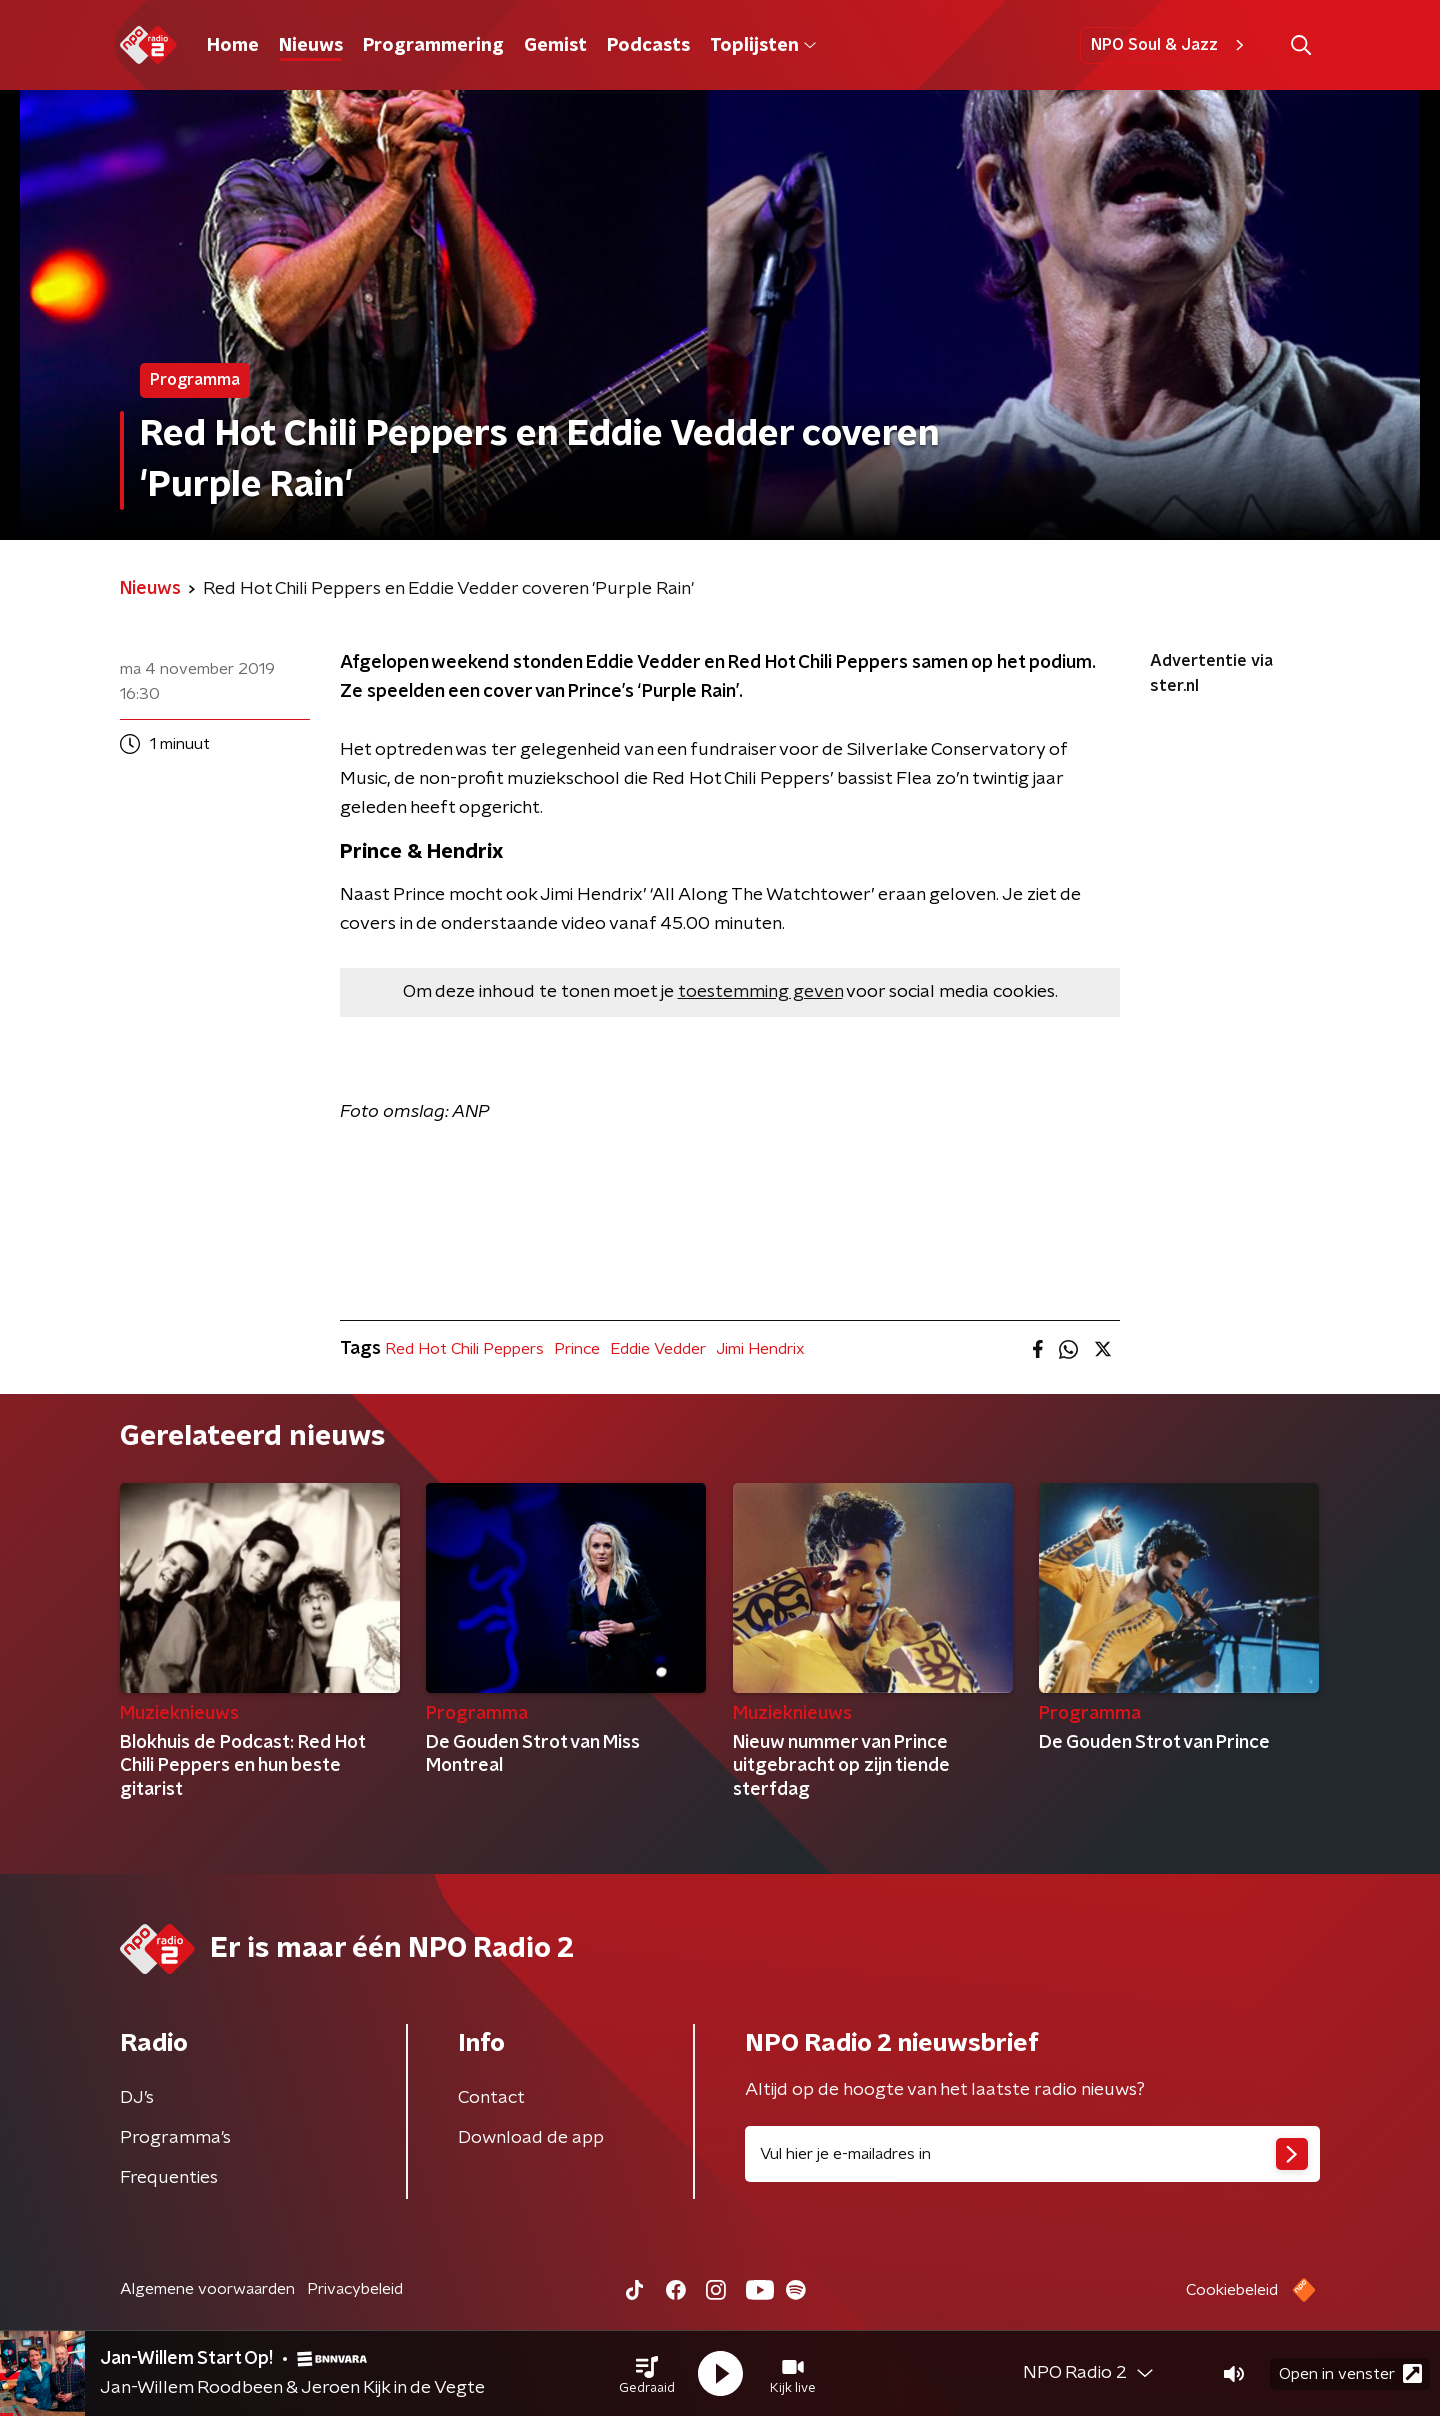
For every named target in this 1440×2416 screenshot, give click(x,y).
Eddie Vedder (658, 1349)
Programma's (175, 2138)
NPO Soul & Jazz (1170, 45)
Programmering (433, 46)
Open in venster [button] (1350, 2373)
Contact (491, 2098)
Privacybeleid (355, 2289)
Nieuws (311, 46)
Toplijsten (763, 46)
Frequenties (169, 2178)
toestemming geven (760, 992)
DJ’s (137, 2098)
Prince (577, 1349)
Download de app (531, 2138)
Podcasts (648, 46)
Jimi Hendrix (760, 1349)
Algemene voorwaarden (207, 2289)
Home (233, 46)
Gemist (555, 46)
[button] (647, 2374)
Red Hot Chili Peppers (464, 1349)
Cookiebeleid (1232, 2290)
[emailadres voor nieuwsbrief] (1032, 2154)
